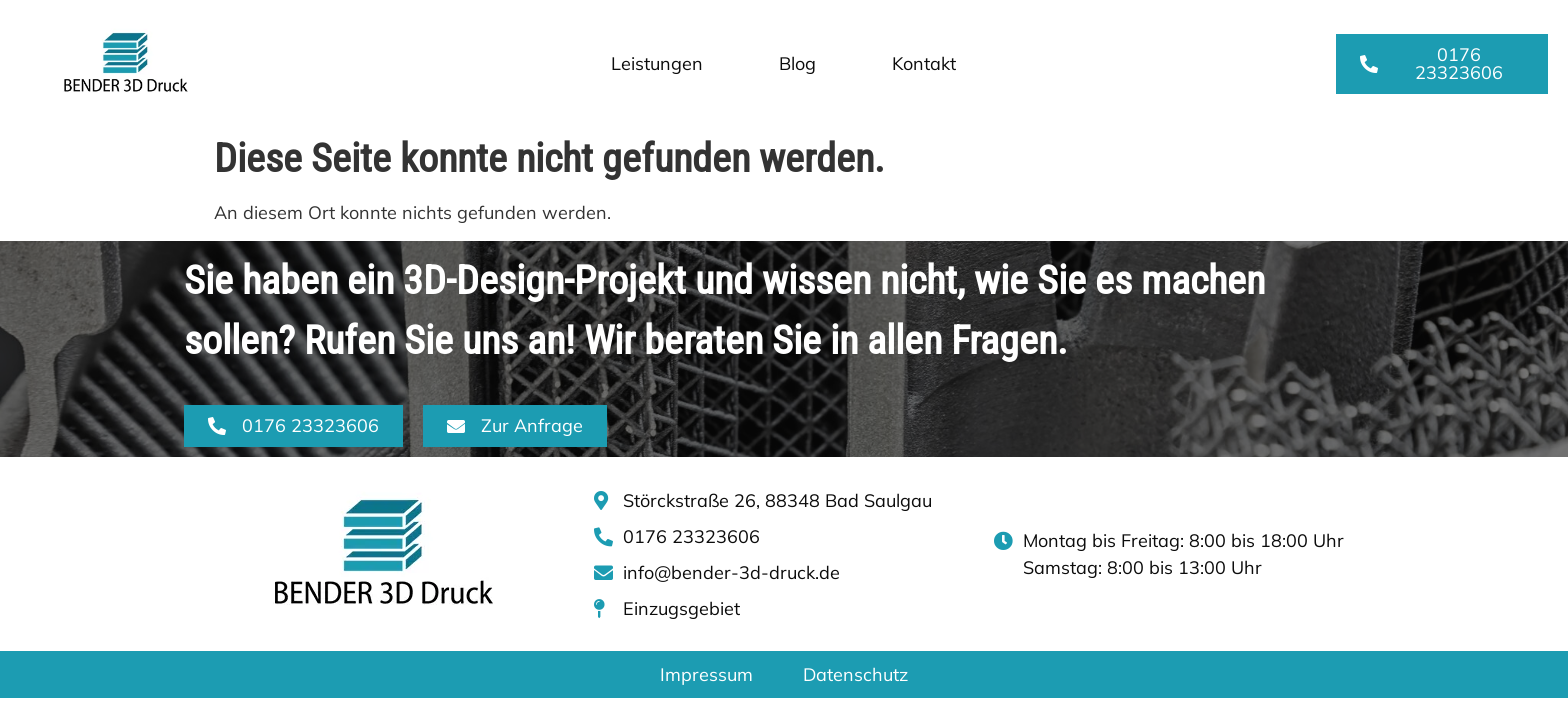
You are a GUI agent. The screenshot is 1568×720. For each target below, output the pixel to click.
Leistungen (657, 63)
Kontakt (924, 63)
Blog (797, 63)
